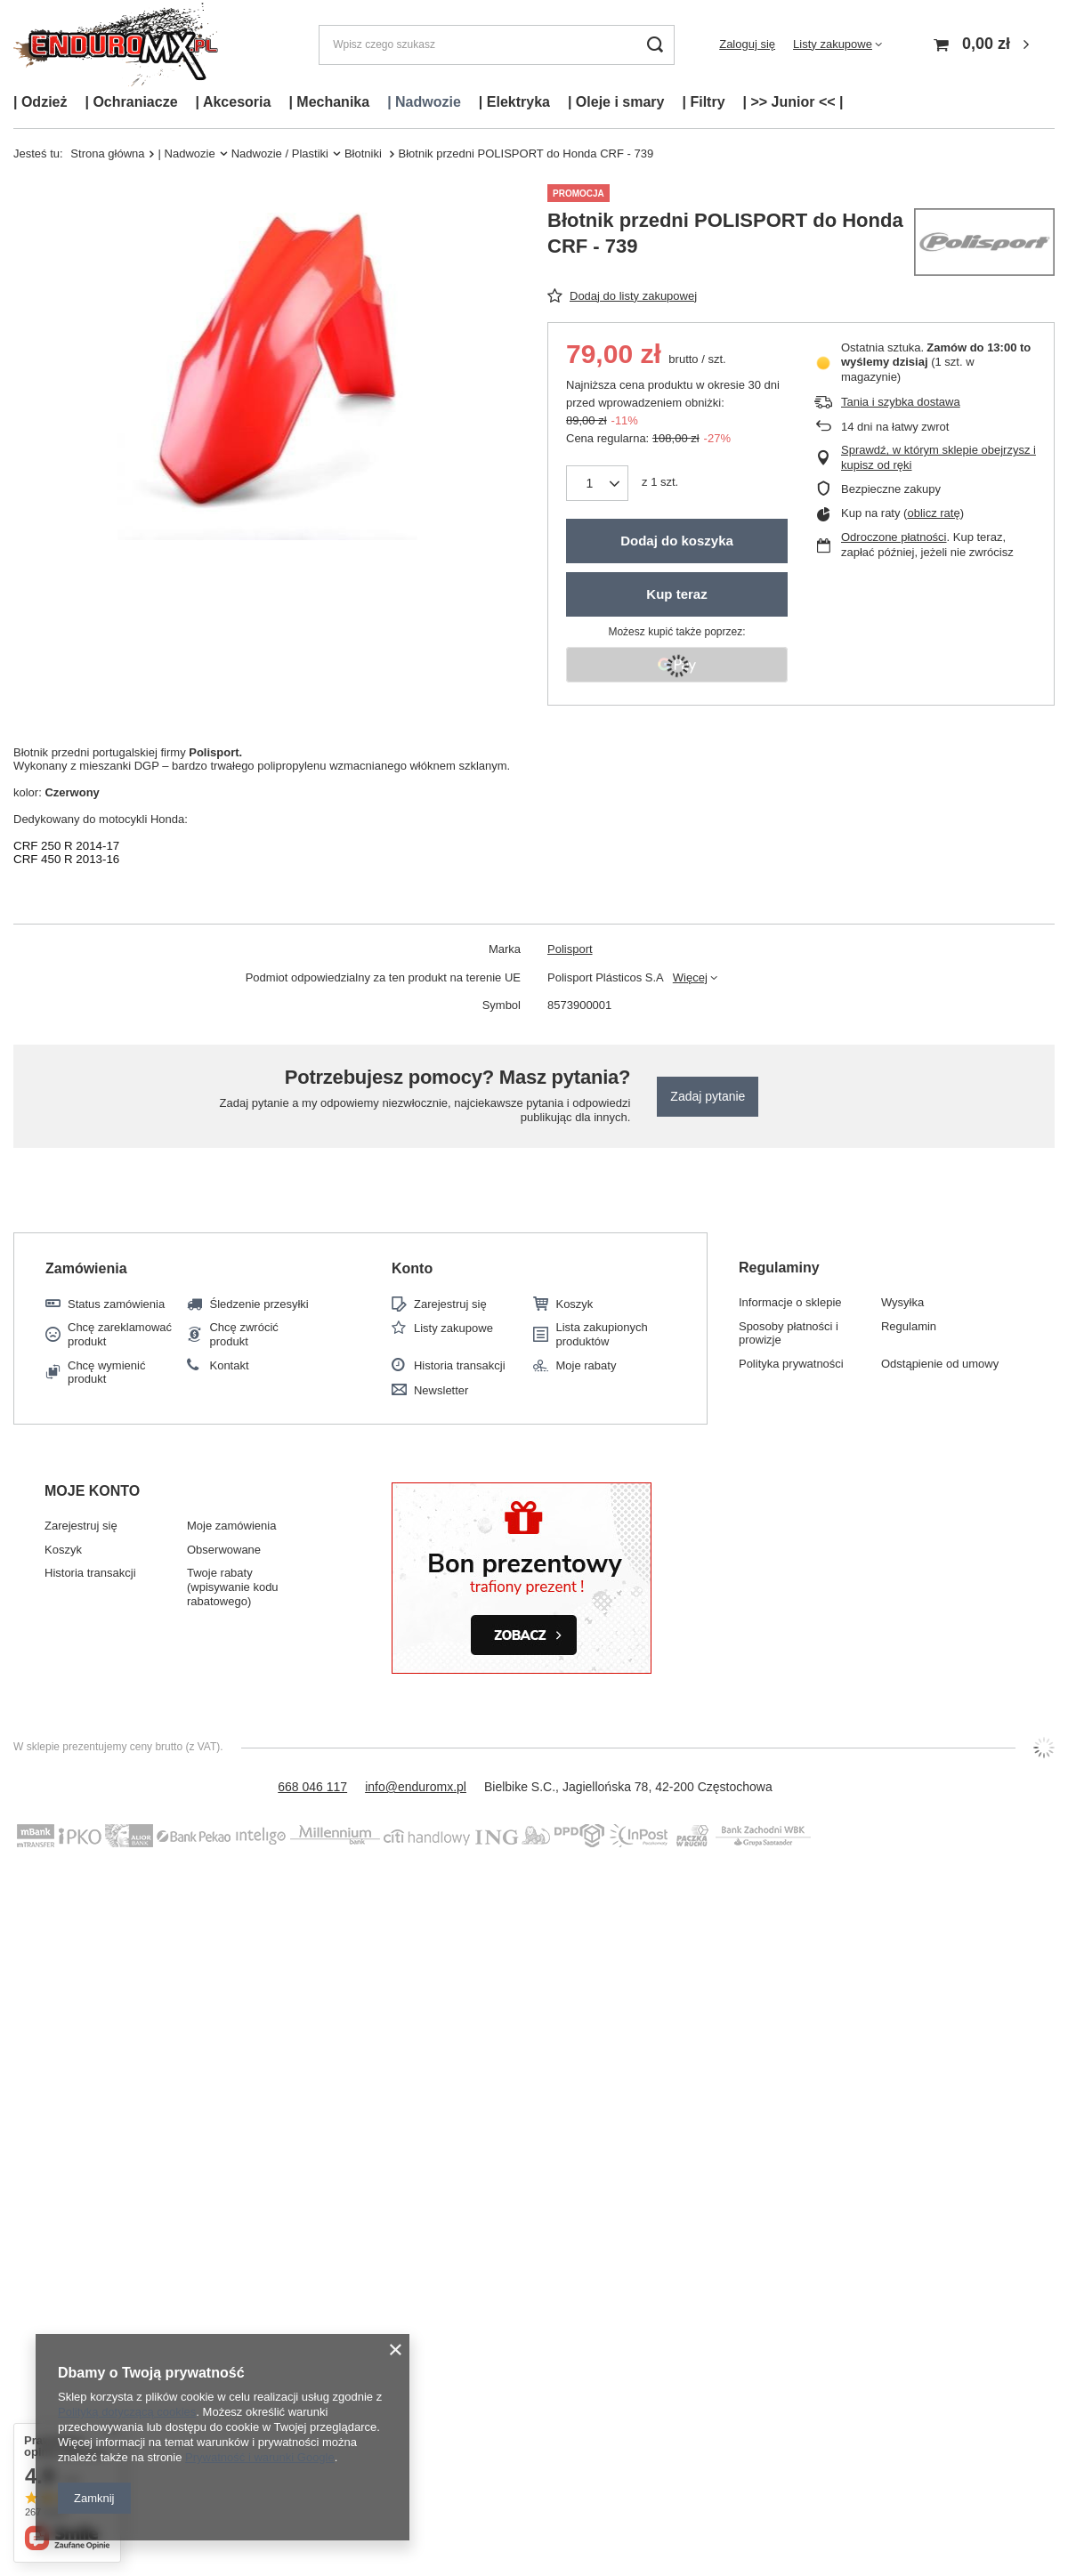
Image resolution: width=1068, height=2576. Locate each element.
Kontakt (228, 1365)
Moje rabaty (585, 1365)
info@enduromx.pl (415, 1787)
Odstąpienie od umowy (940, 1363)
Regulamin (908, 1326)
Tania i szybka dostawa (900, 401)
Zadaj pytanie (707, 1096)
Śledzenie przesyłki (258, 1304)
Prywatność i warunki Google (260, 2457)
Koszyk (574, 1304)
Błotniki (364, 153)
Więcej (690, 977)
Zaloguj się (747, 44)
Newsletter (441, 1390)
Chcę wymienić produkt (106, 1372)
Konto (412, 1268)
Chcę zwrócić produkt (243, 1334)
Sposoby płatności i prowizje (788, 1333)
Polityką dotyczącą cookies (127, 2412)
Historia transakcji (460, 1365)
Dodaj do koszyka (676, 540)
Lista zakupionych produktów (601, 1334)
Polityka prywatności (791, 1363)
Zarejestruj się (450, 1304)
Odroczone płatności (894, 537)
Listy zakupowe (832, 44)
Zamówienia (86, 1268)
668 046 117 (312, 1787)
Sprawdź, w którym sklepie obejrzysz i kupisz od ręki (938, 457)
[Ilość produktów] (589, 483)
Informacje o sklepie (790, 1302)
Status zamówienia (116, 1304)
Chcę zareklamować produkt (120, 1334)
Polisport (570, 949)
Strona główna (107, 153)
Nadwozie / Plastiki (279, 153)
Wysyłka (902, 1302)
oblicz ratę (933, 513)
